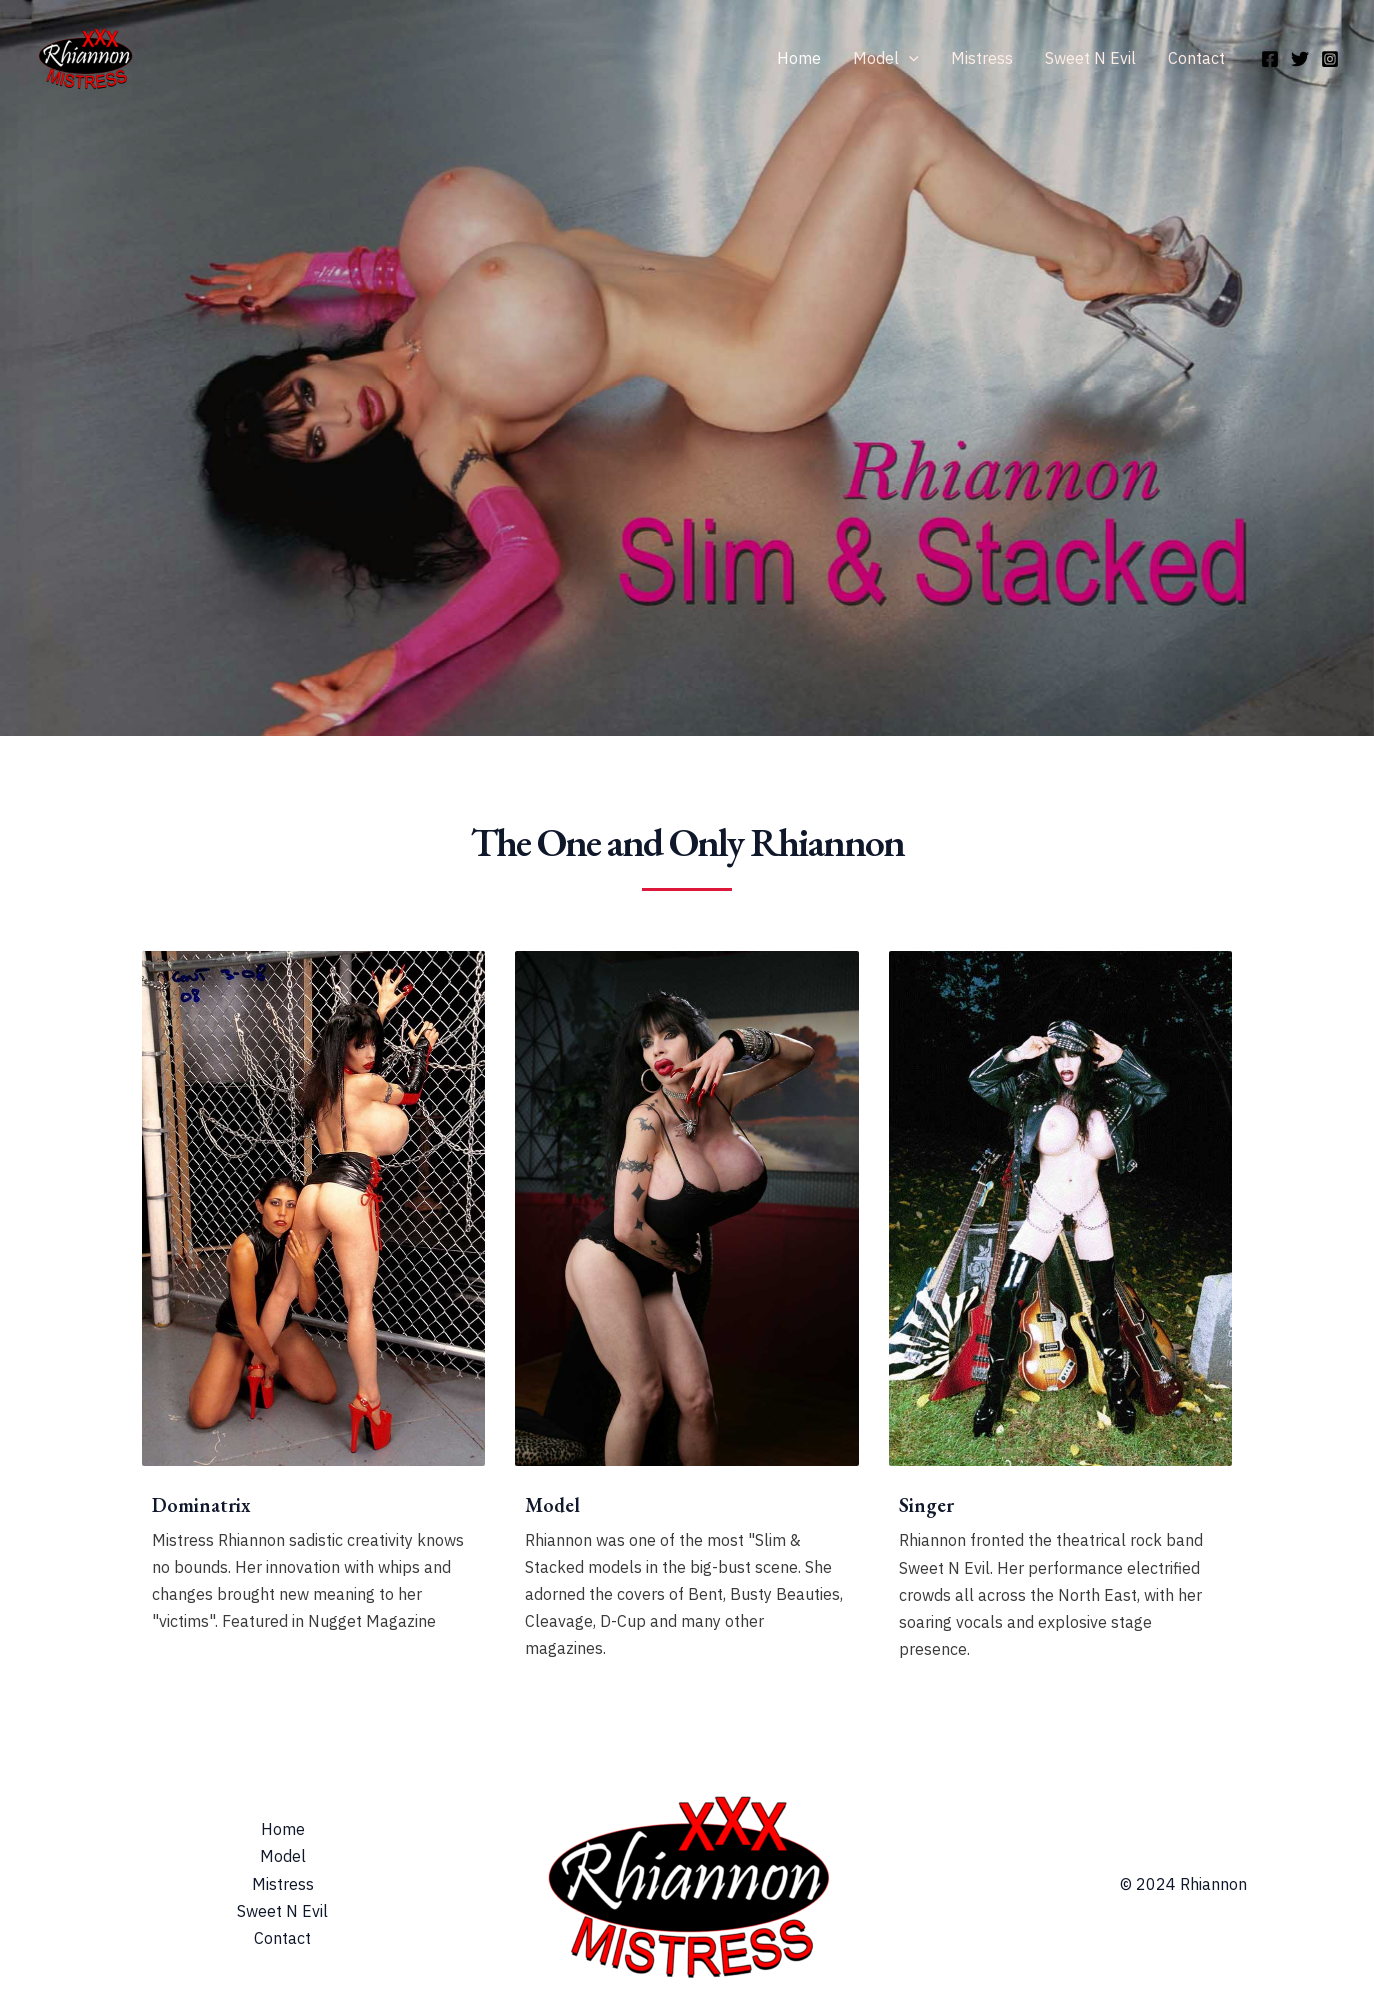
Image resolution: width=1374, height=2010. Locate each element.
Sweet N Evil (1090, 58)
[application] (909, 58)
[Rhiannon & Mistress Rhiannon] (85, 56)
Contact (1196, 58)
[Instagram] (1330, 59)
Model (886, 58)
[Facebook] (1270, 59)
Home (799, 58)
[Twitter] (1300, 59)
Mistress (982, 58)
